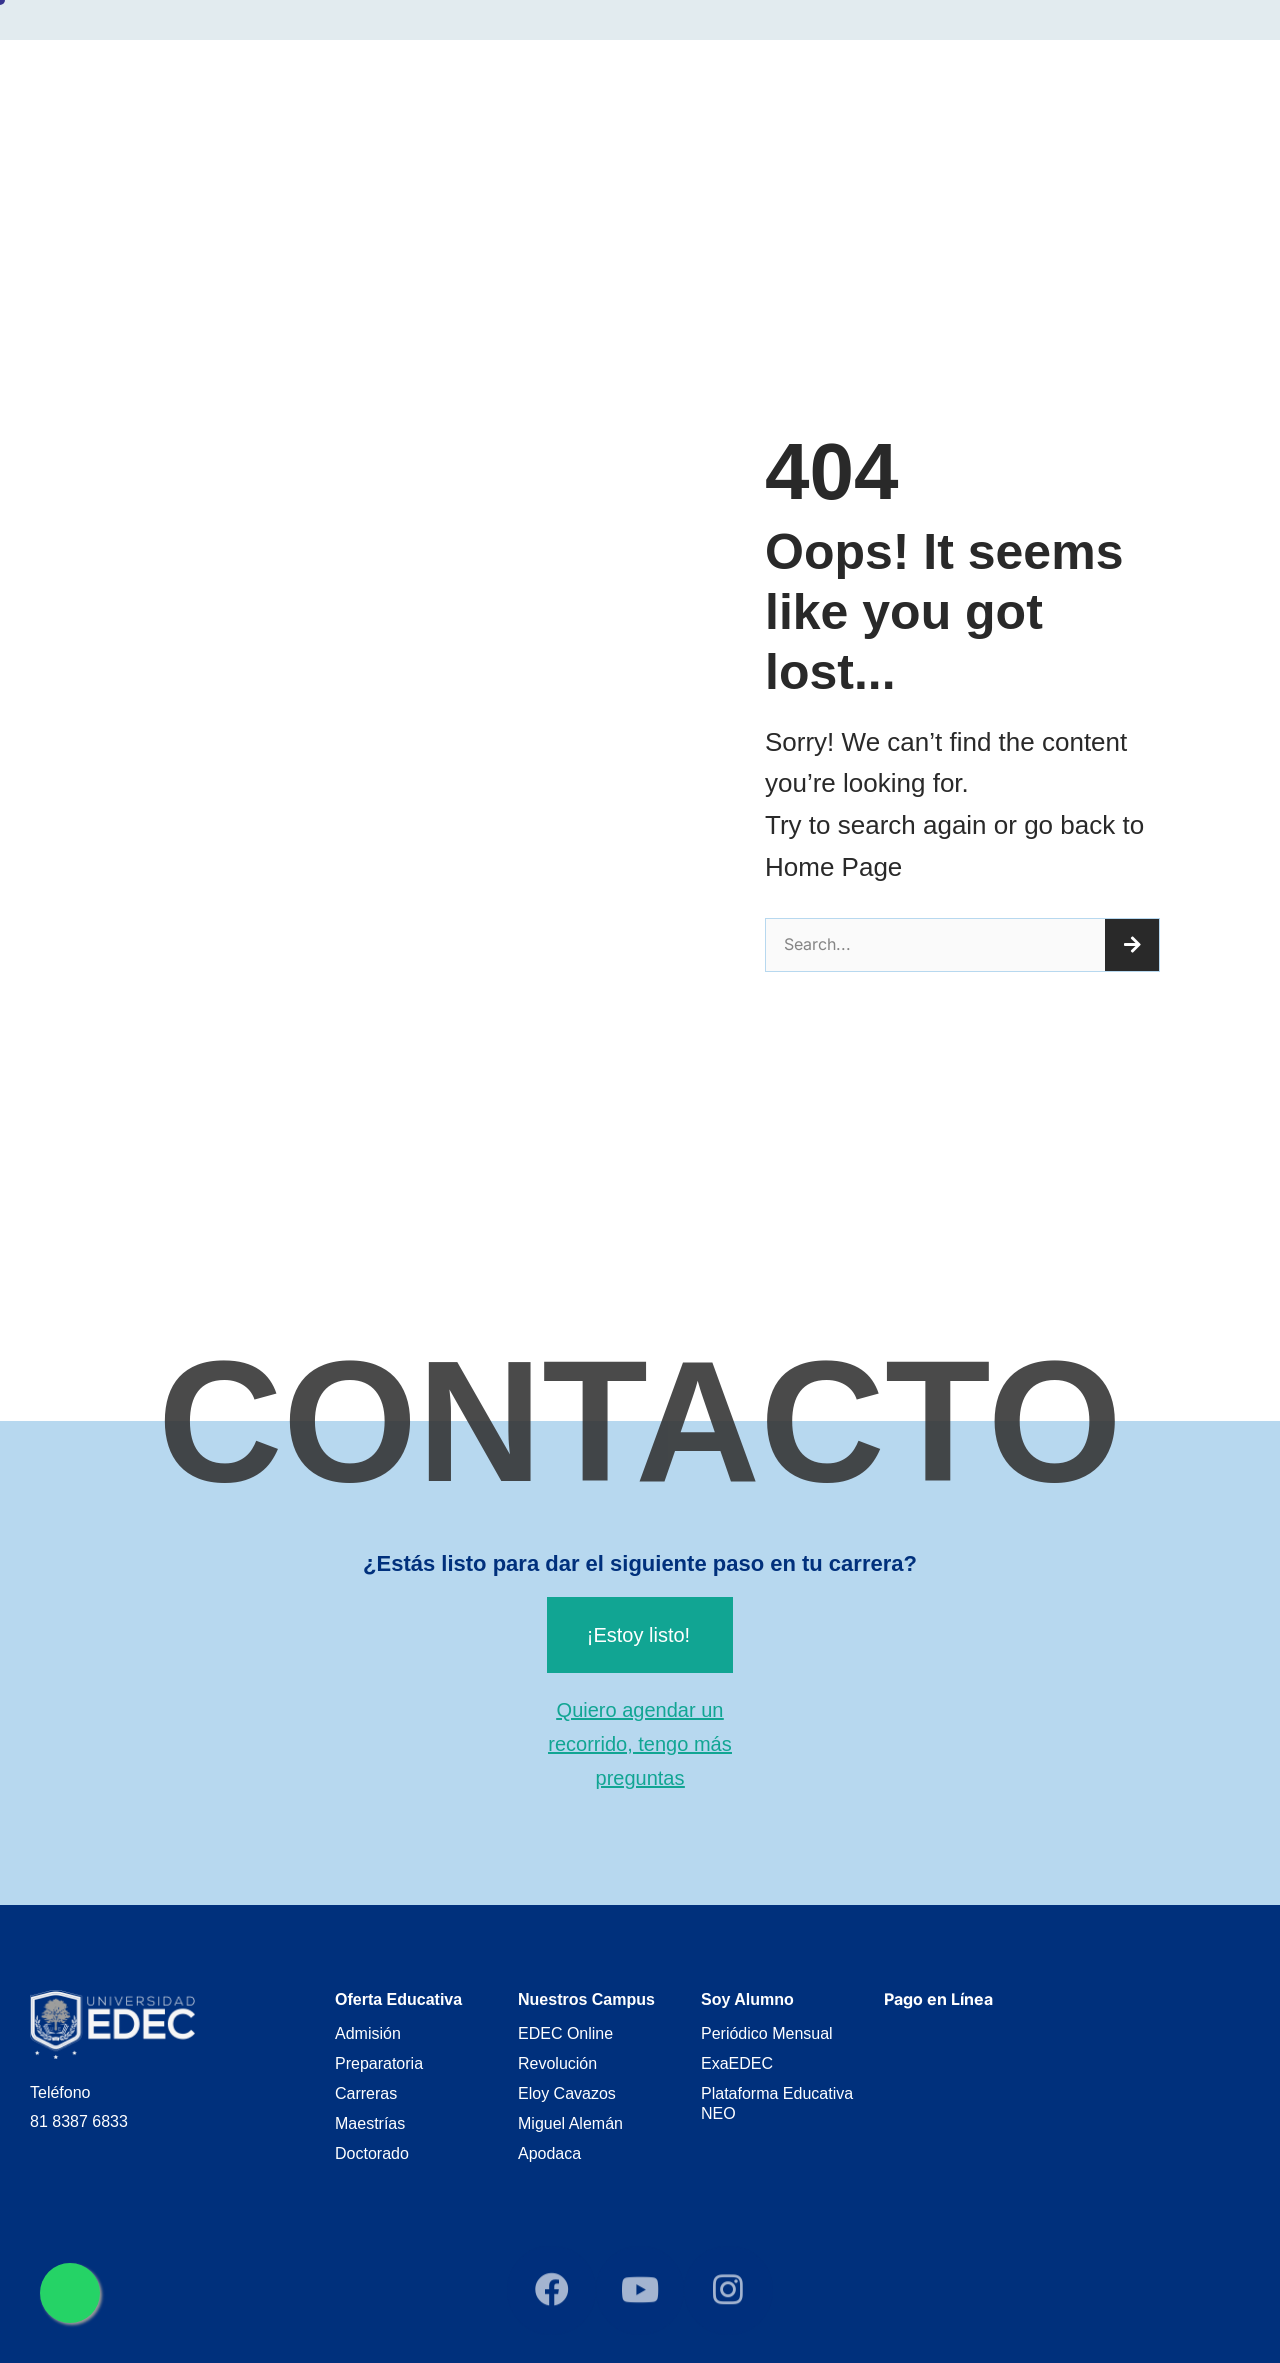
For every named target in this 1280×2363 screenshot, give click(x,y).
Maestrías (370, 2123)
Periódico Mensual (767, 2033)
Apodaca (549, 2153)
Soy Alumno (913, 83)
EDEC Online (565, 2033)
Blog (1019, 82)
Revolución (557, 2063)
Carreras (366, 2093)
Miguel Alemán (570, 2123)
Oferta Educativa (569, 83)
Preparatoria (379, 2063)
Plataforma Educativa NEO (777, 2103)
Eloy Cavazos (567, 2093)
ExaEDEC (737, 2063)
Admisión (368, 2033)
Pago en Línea (938, 1999)
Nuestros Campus (750, 83)
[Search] (1132, 945)
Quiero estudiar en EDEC (363, 83)
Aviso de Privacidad (1143, 82)
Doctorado (372, 2153)
